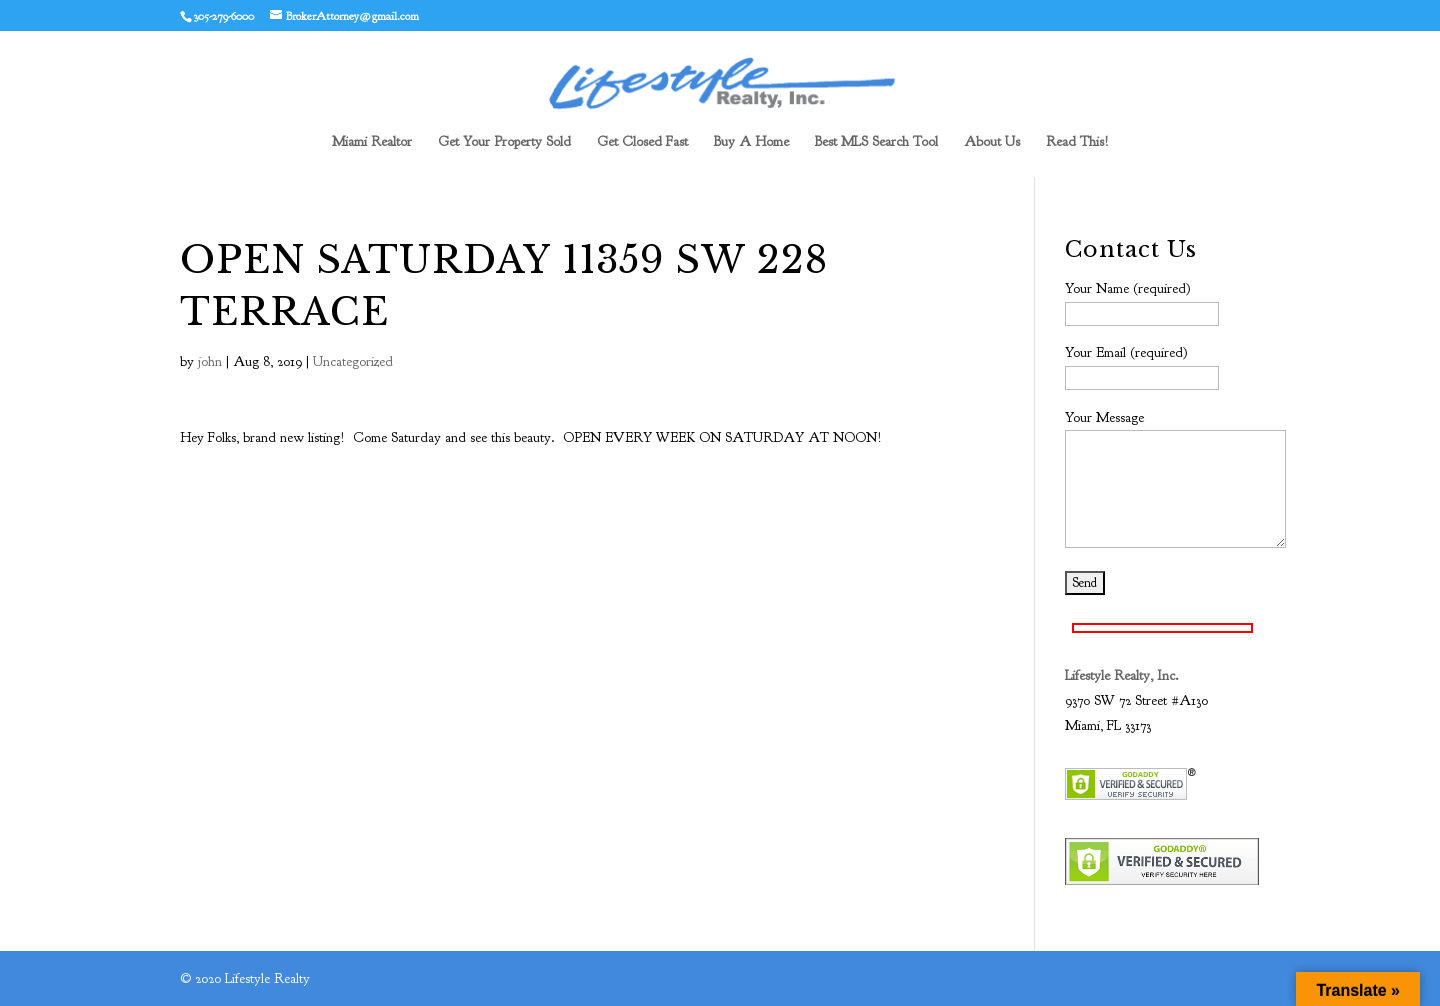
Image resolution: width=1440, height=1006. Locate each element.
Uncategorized (353, 361)
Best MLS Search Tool (876, 142)
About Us (992, 142)
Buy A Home (751, 142)
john (210, 361)
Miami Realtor (372, 142)
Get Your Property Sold (504, 142)
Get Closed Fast (642, 142)
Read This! (1077, 142)
